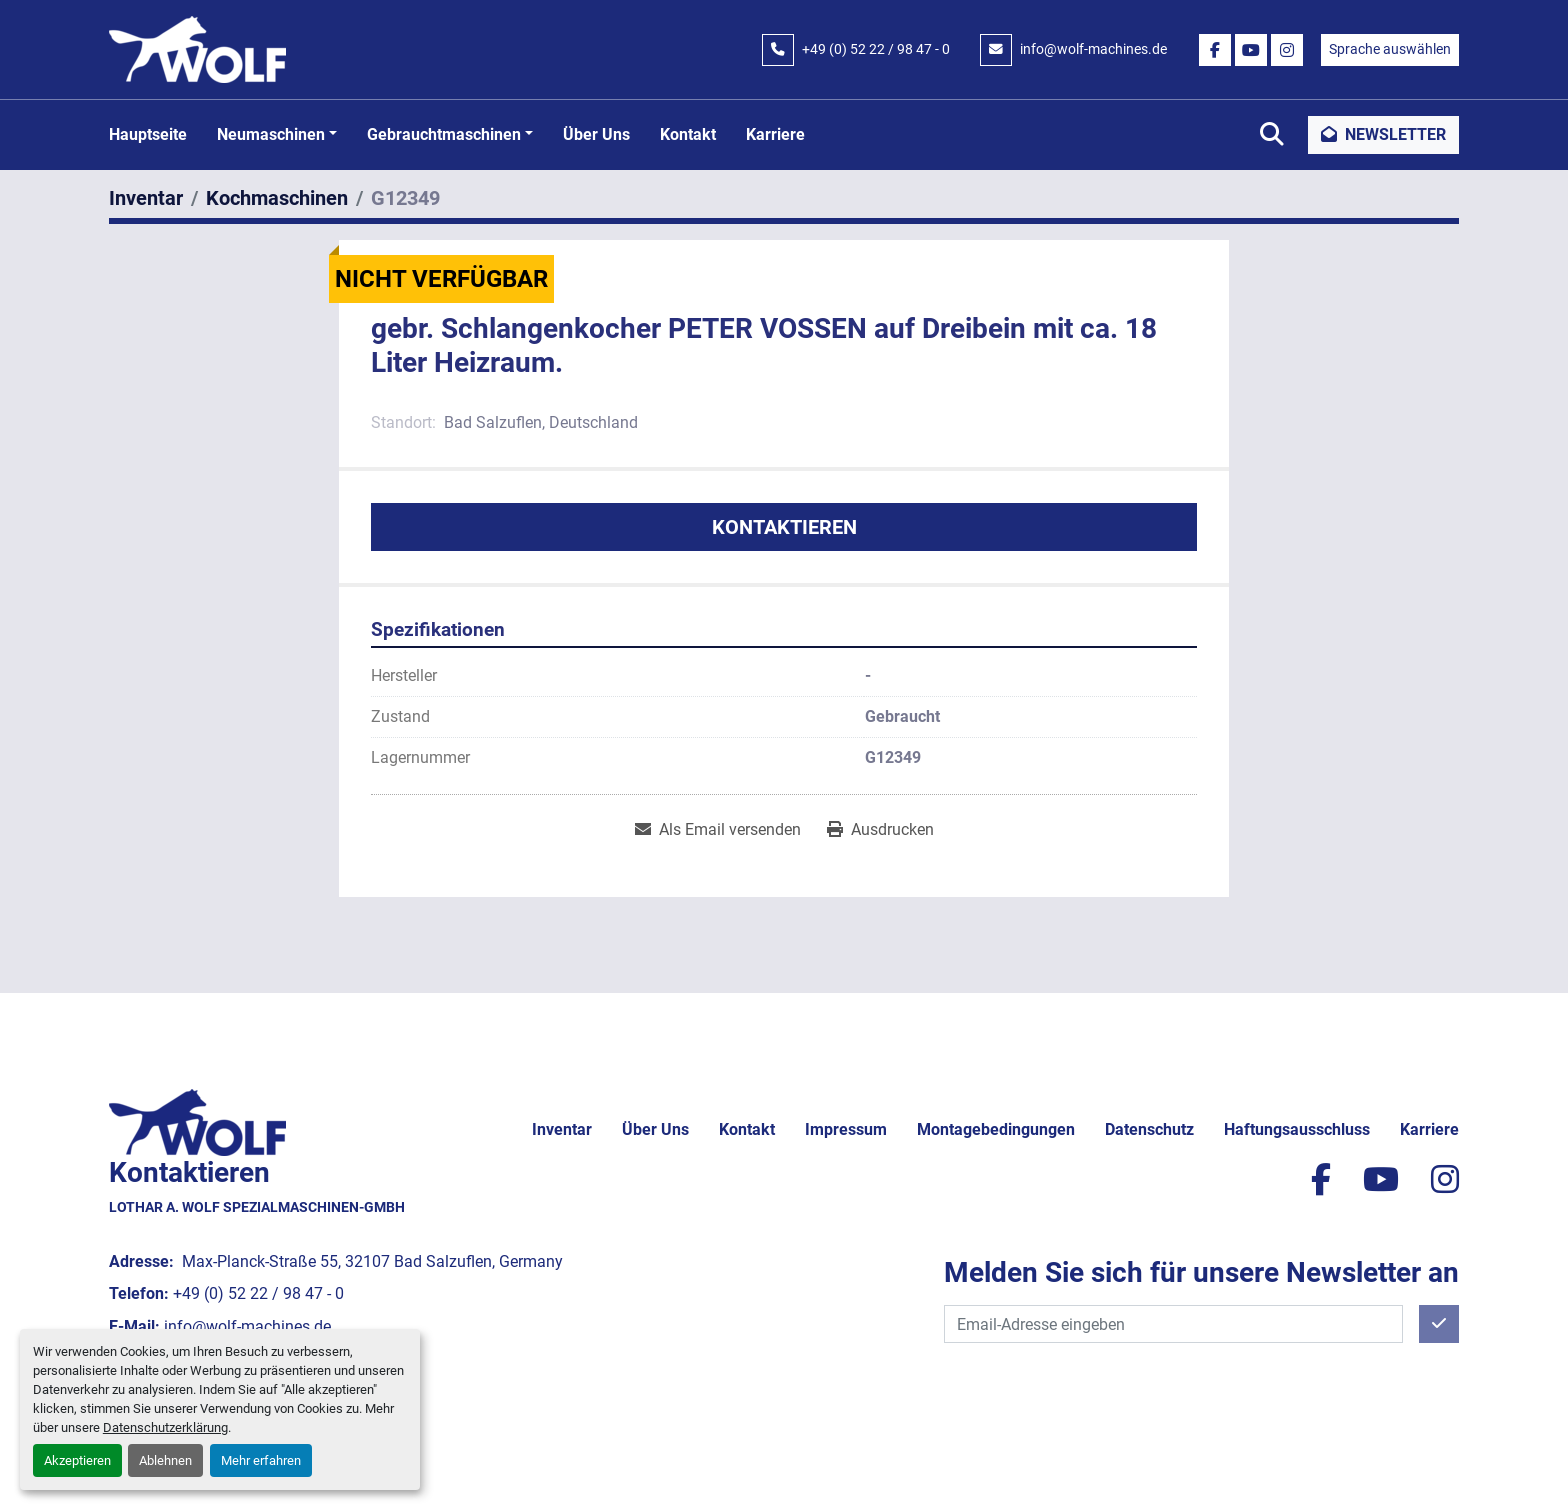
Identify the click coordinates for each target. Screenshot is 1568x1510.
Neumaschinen (271, 134)
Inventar (562, 1129)
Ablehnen (165, 1460)
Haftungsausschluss (1297, 1129)
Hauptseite (148, 134)
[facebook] (1215, 50)
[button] (277, 135)
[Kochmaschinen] (277, 198)
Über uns (596, 134)
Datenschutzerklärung (165, 1427)
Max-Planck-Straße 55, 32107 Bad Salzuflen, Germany (370, 1261)
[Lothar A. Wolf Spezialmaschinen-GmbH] (197, 1120)
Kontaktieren (784, 527)
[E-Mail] (1173, 1324)
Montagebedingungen (996, 1129)
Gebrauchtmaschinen (444, 134)
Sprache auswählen (1390, 49)
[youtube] (1251, 50)
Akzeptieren (77, 1460)
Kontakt (688, 134)
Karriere (775, 134)
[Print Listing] (880, 830)
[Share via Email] (718, 830)
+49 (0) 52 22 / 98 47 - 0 (876, 49)
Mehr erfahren (261, 1460)
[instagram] (1287, 50)
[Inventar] (146, 198)
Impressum (846, 1129)
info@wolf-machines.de (1093, 49)
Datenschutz (1149, 1129)
